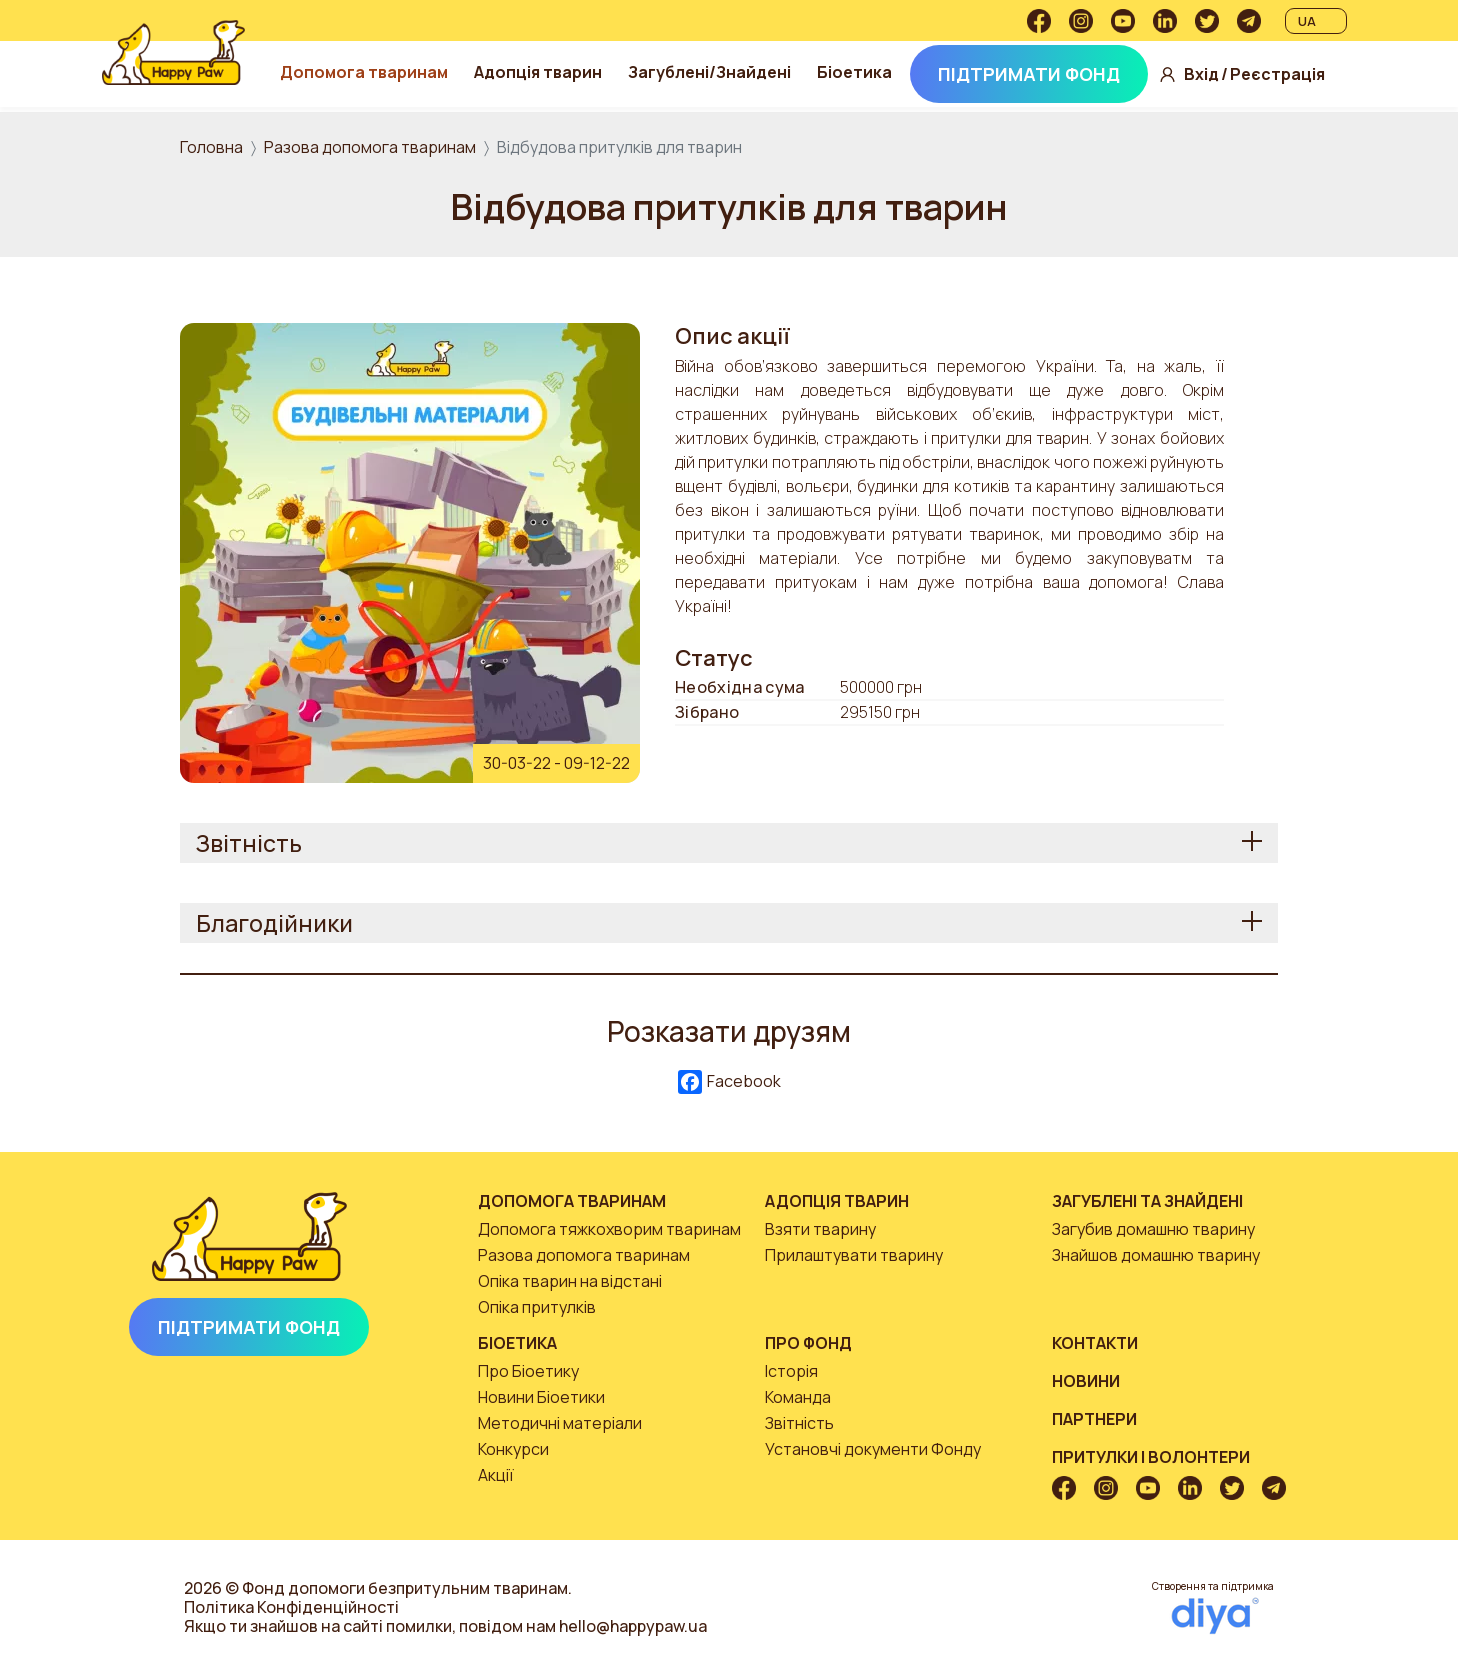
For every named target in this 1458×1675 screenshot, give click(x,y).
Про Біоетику (528, 1371)
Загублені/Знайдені (732, 72)
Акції (496, 1475)
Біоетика (877, 72)
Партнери (1094, 1419)
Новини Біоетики (541, 1397)
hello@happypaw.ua (633, 1626)
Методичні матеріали (560, 1423)
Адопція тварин (561, 72)
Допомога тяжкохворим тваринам (609, 1229)
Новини (1086, 1381)
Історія (791, 1371)
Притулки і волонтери (1151, 1457)
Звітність (799, 1423)
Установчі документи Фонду (873, 1449)
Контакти (1095, 1343)
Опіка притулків (537, 1307)
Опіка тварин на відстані (570, 1281)
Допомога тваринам (387, 72)
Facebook (729, 1082)
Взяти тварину (820, 1229)
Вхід (1224, 74)
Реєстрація (1300, 74)
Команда (798, 1397)
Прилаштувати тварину (854, 1255)
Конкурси (513, 1449)
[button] (410, 551)
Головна (211, 147)
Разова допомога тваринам (370, 147)
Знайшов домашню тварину (1156, 1255)
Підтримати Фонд (1052, 74)
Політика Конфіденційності (291, 1607)
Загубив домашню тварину (1153, 1229)
